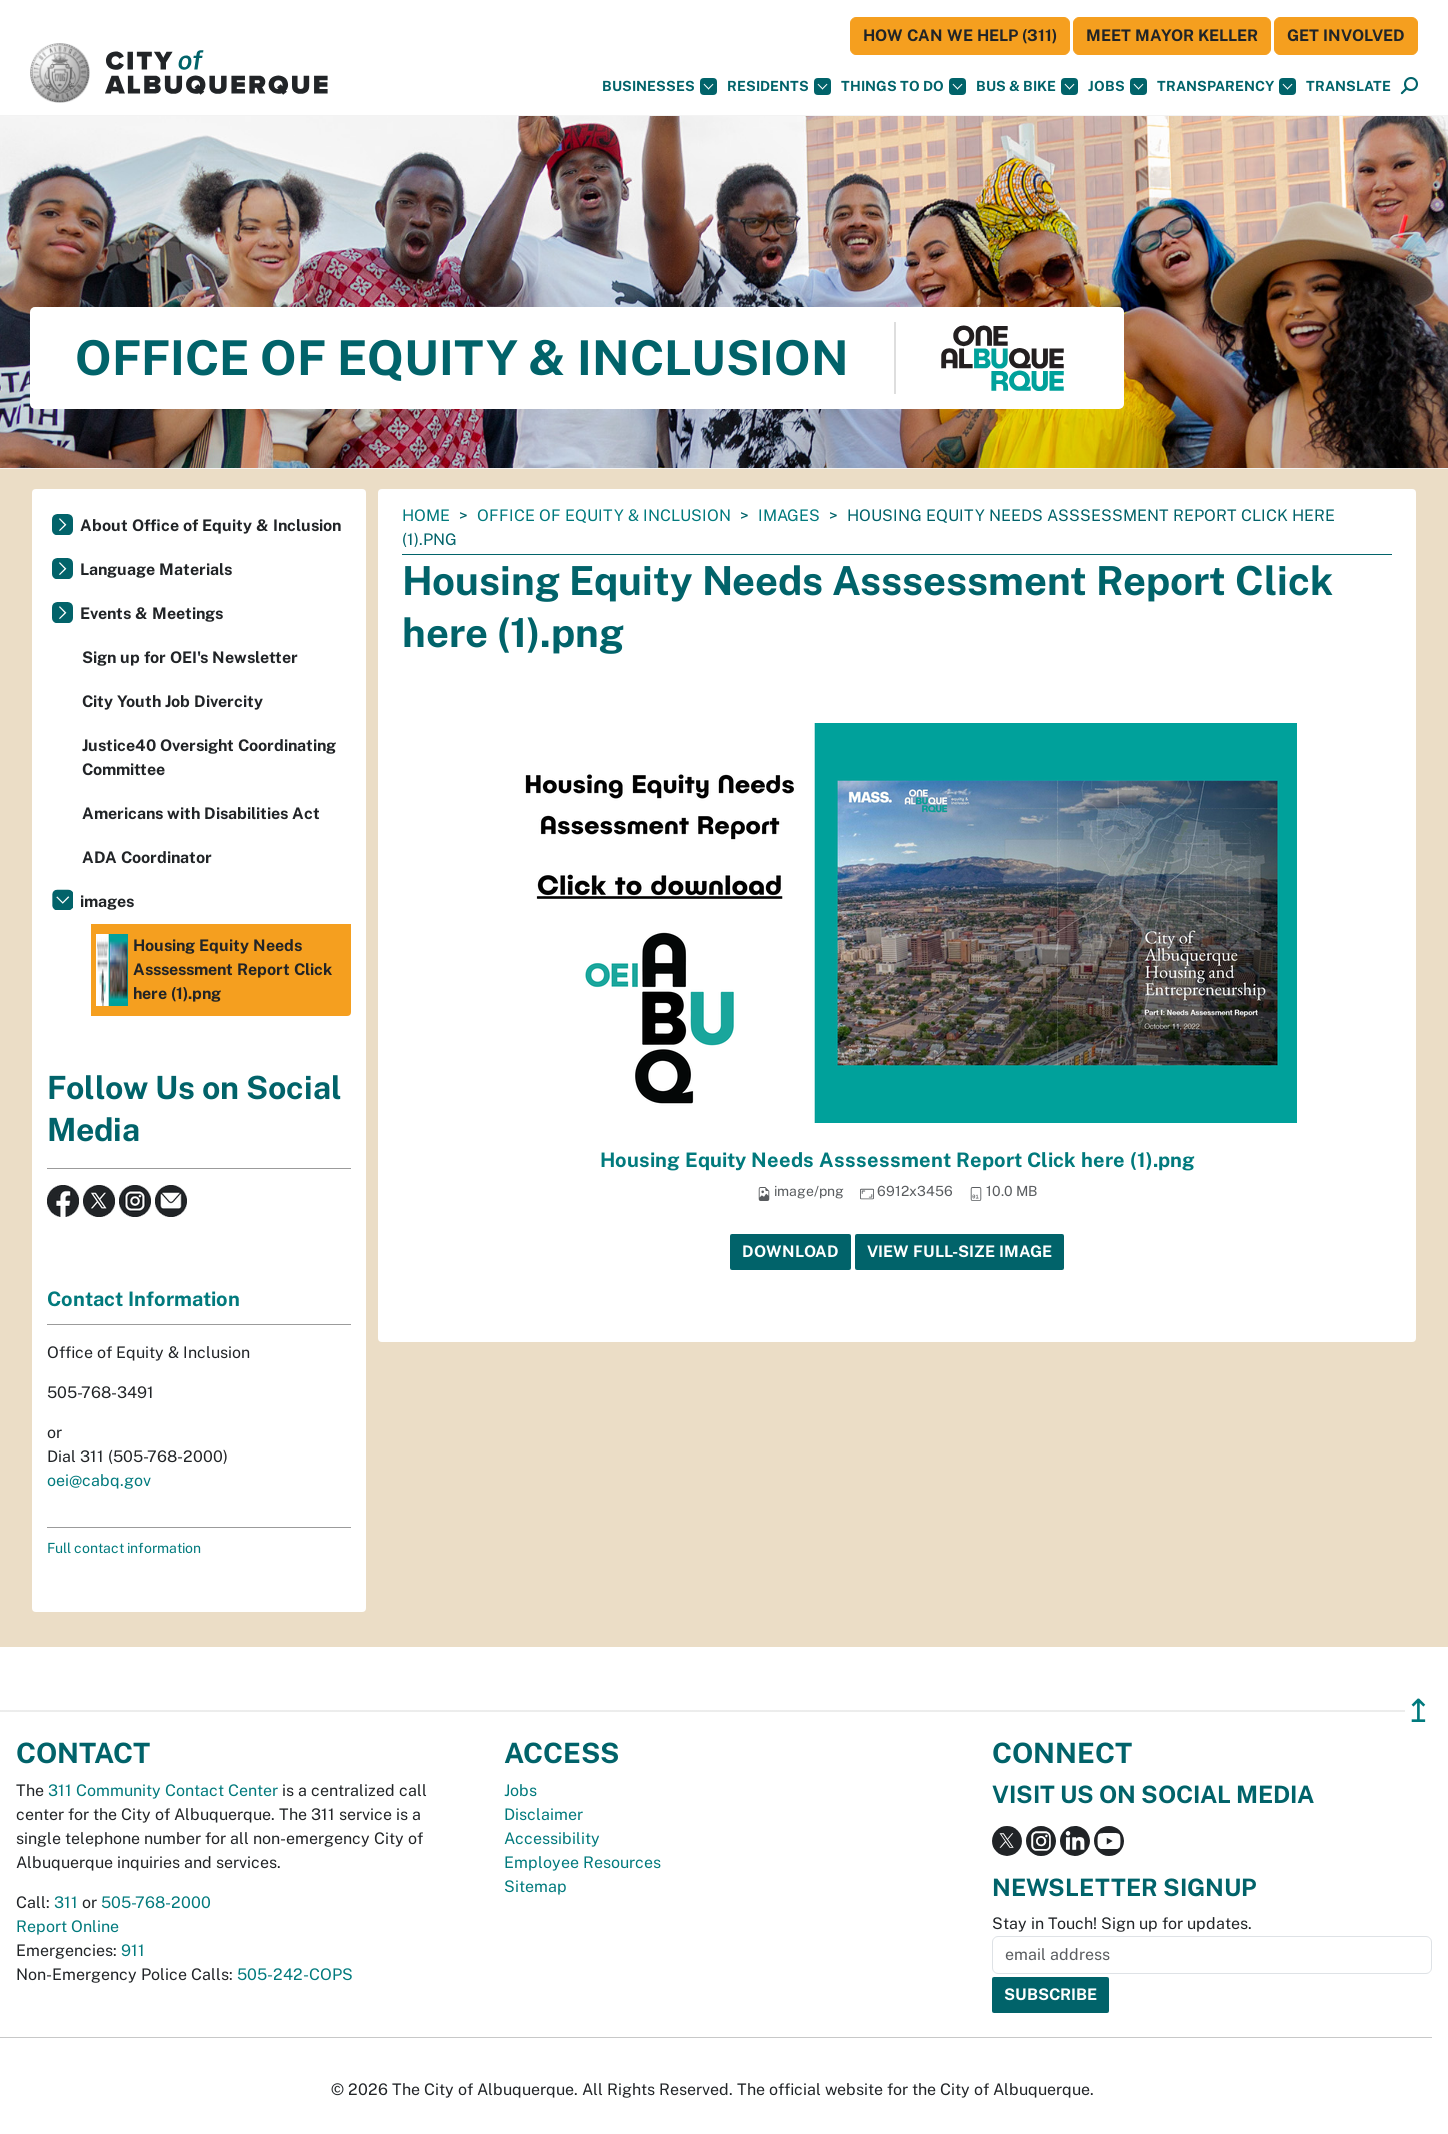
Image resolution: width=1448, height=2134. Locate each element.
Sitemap (535, 1886)
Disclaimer (543, 1814)
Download (790, 1251)
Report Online (67, 1926)
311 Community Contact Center (163, 1790)
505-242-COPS (295, 1974)
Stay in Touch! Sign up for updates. (1122, 1923)
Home (426, 515)
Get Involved (1346, 35)
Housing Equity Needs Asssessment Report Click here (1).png (897, 1160)
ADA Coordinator (147, 857)
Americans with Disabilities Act (201, 813)
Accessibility (552, 1838)
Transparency (1226, 86)
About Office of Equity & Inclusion (210, 525)
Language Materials (156, 569)
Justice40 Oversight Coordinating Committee (209, 757)
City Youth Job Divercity (172, 701)
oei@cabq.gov (99, 1480)
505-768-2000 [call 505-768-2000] (156, 1902)
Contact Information (143, 1299)
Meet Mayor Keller (1172, 35)
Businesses (659, 86)
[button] (1348, 86)
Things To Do (903, 86)
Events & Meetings (151, 613)
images (789, 515)
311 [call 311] (66, 1902)
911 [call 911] (133, 1950)
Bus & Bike (1027, 86)
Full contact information (124, 1548)
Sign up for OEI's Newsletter (190, 657)
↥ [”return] (1418, 1710)
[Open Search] (1409, 86)
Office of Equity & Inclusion (604, 515)
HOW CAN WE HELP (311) (960, 35)
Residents (779, 86)
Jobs (1117, 86)
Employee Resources (582, 1862)
